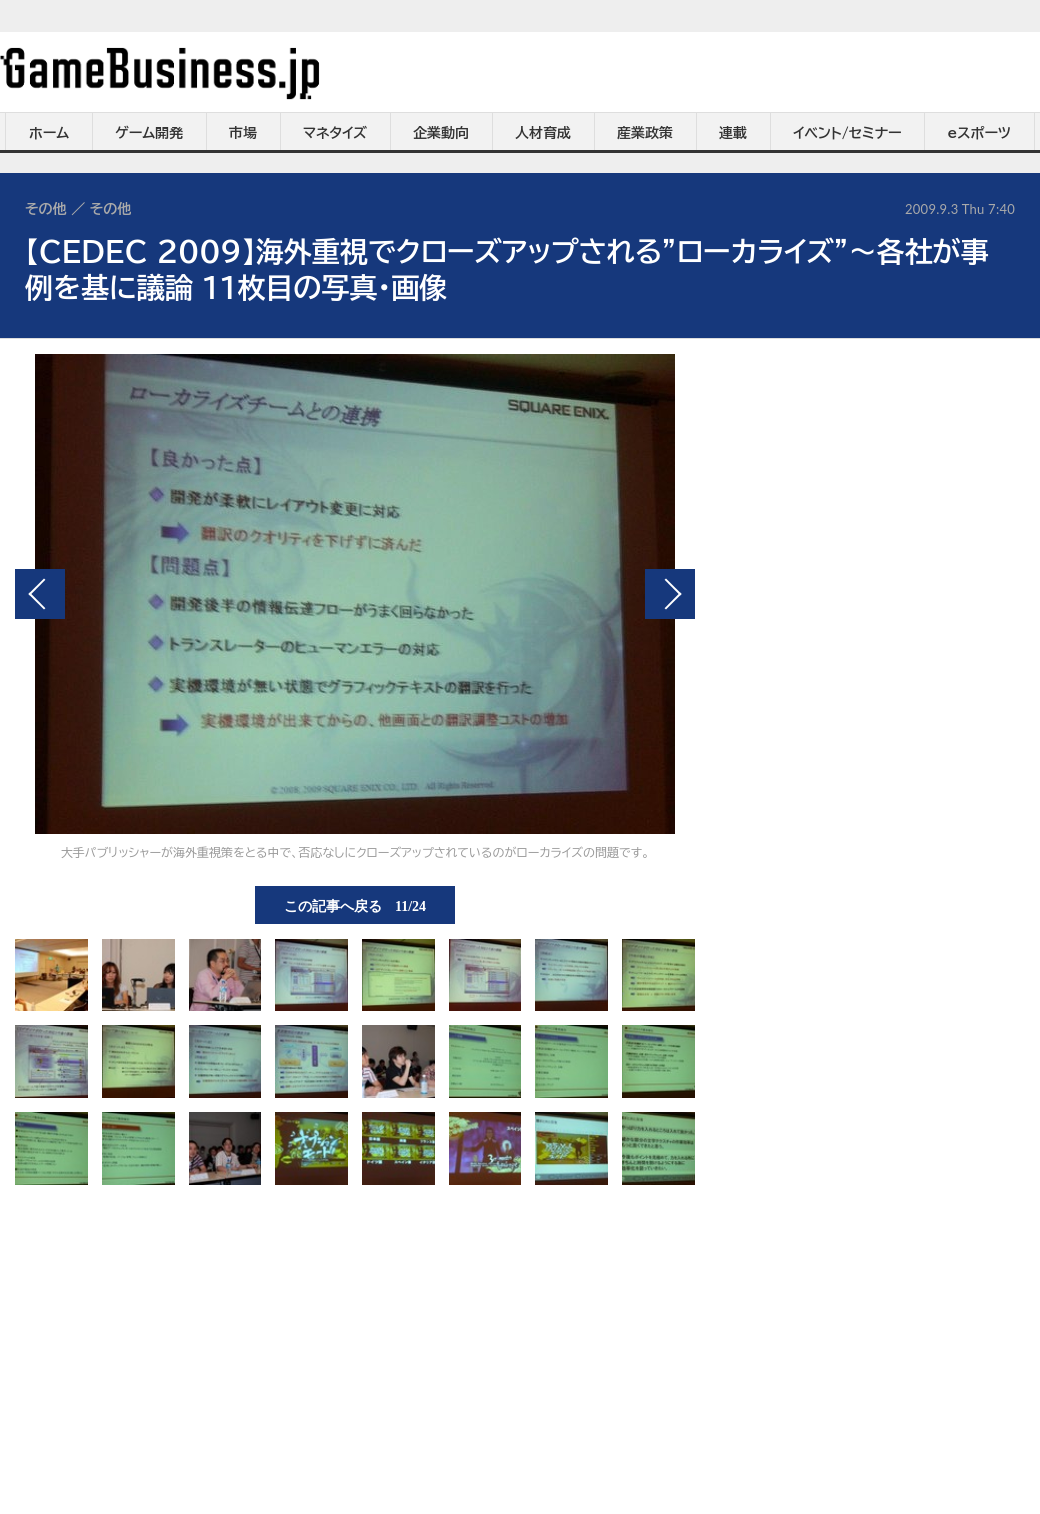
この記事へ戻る (355, 905)
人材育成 (543, 133)
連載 (733, 133)
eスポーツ (979, 133)
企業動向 (441, 133)
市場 (243, 133)
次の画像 (670, 594)
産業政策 (645, 133)
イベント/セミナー (847, 133)
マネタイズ (335, 133)
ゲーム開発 (149, 133)
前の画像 (40, 594)
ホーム (49, 133)
